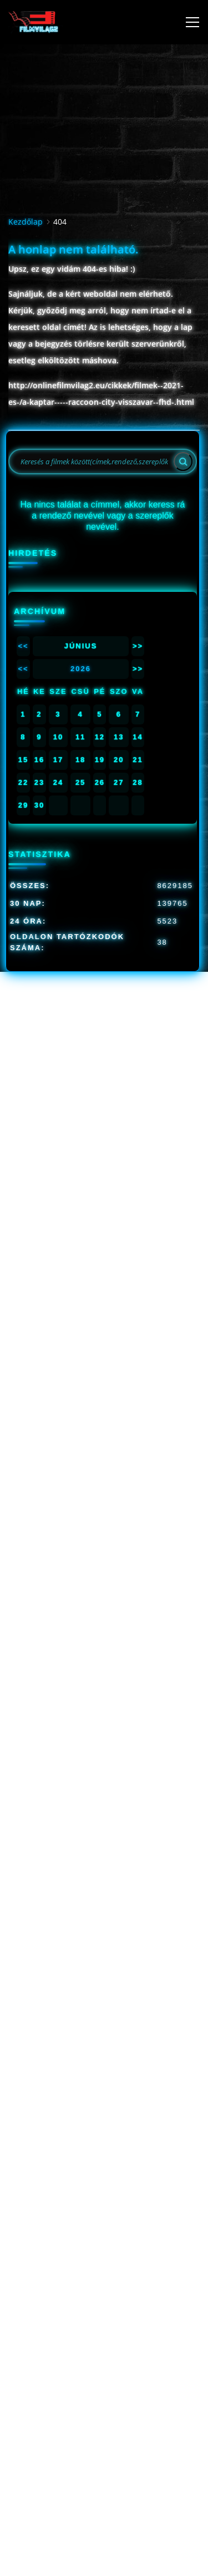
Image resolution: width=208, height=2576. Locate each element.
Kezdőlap (25, 221)
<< (23, 646)
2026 (80, 669)
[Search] (183, 461)
